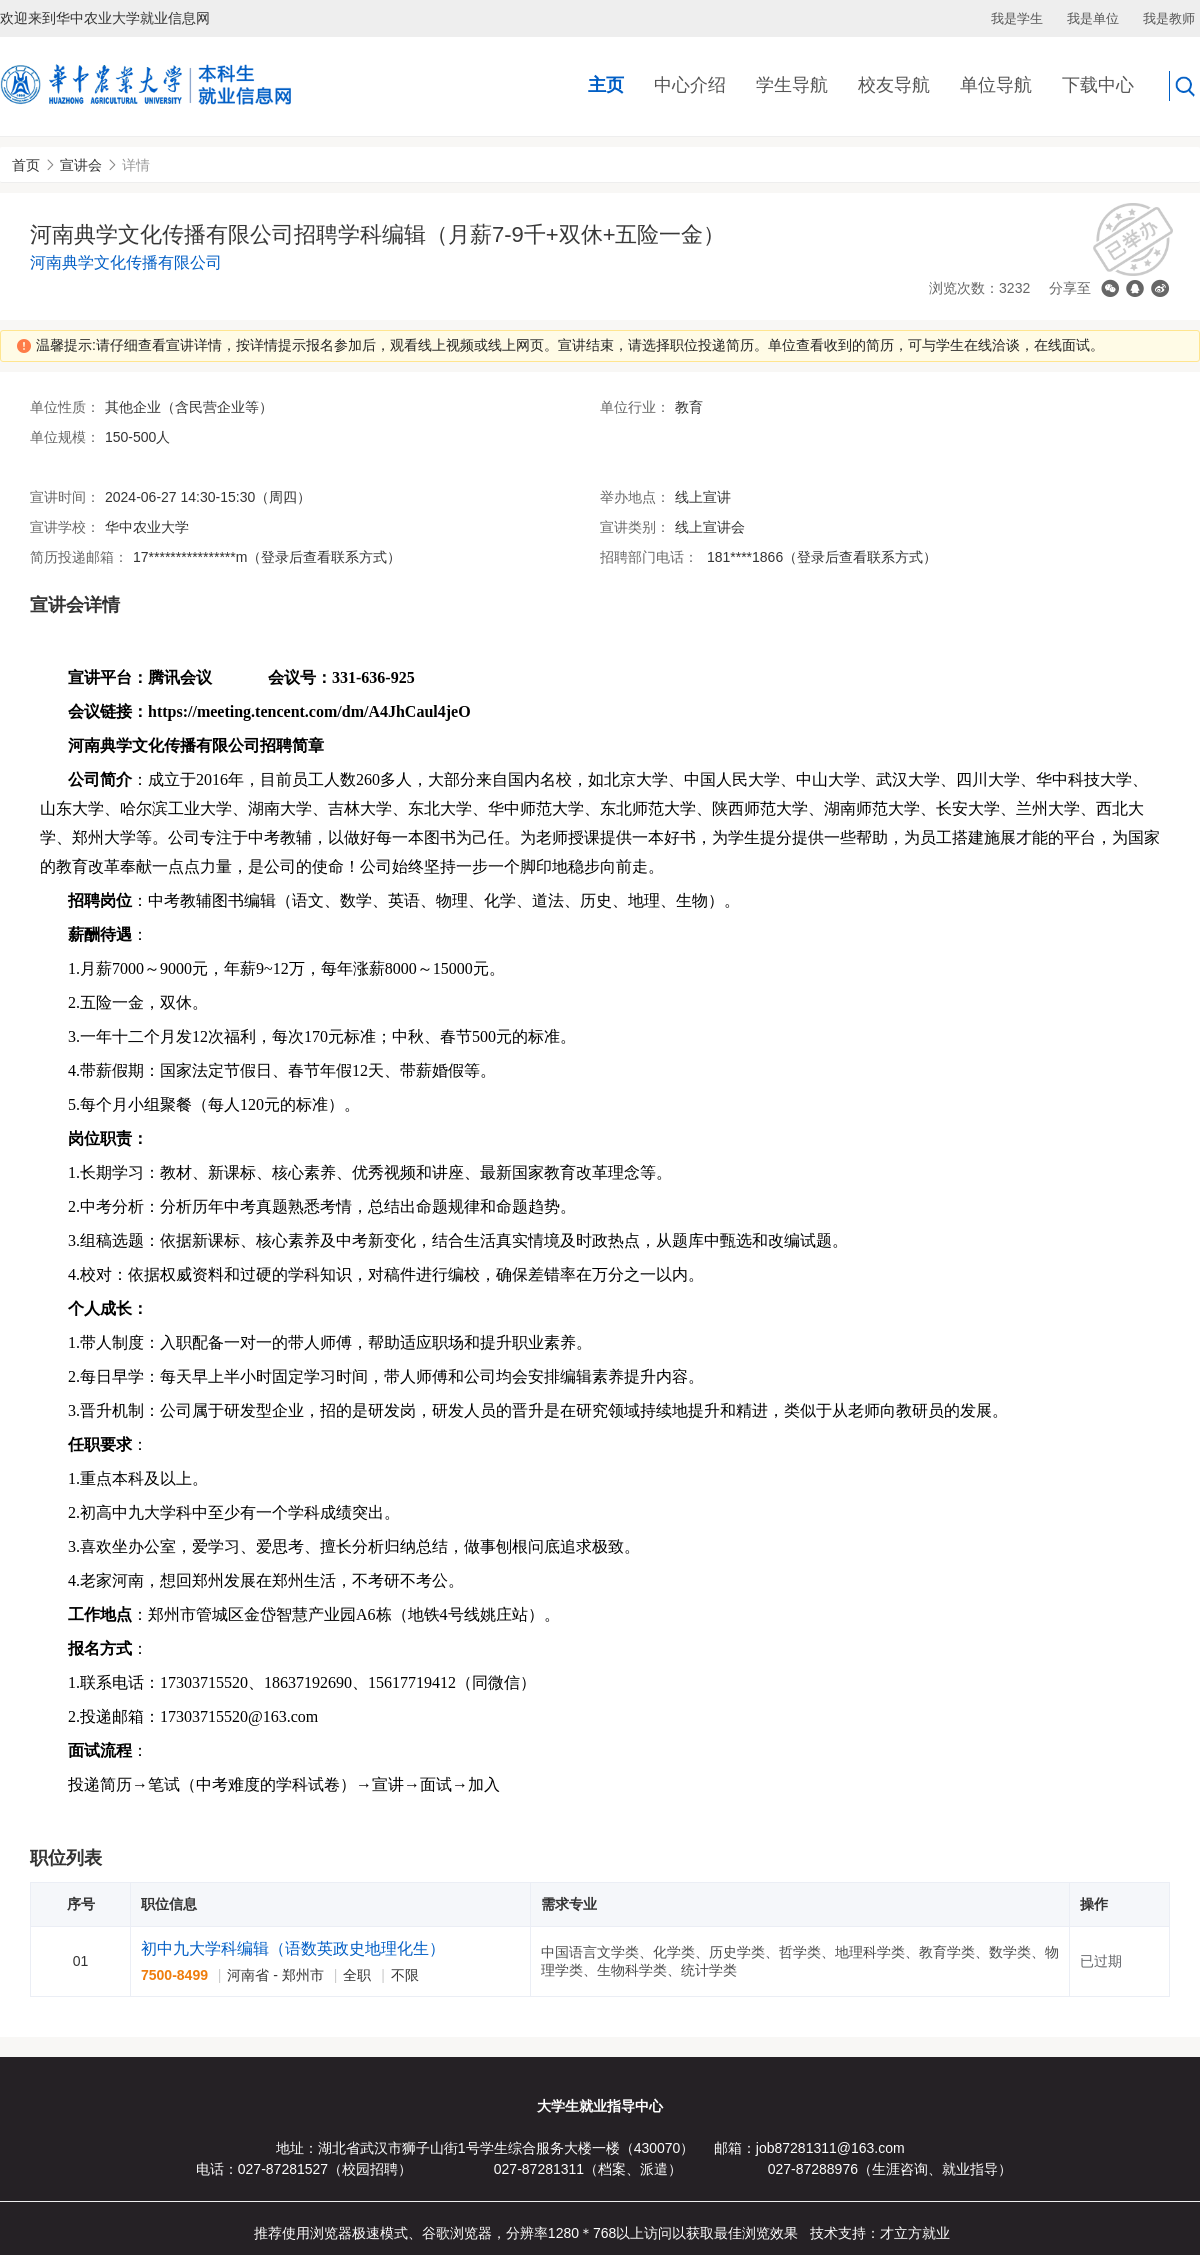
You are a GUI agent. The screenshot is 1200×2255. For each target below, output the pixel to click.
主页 (606, 85)
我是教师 (1169, 18)
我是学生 (1017, 18)
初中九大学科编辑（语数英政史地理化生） (293, 1948)
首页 (26, 165)
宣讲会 (81, 165)
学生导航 (792, 85)
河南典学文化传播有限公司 (126, 262)
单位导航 (996, 85)
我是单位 (1093, 18)
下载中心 (1098, 85)
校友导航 (894, 85)
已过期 (1101, 1961)
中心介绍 (690, 85)
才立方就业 (915, 2233)
